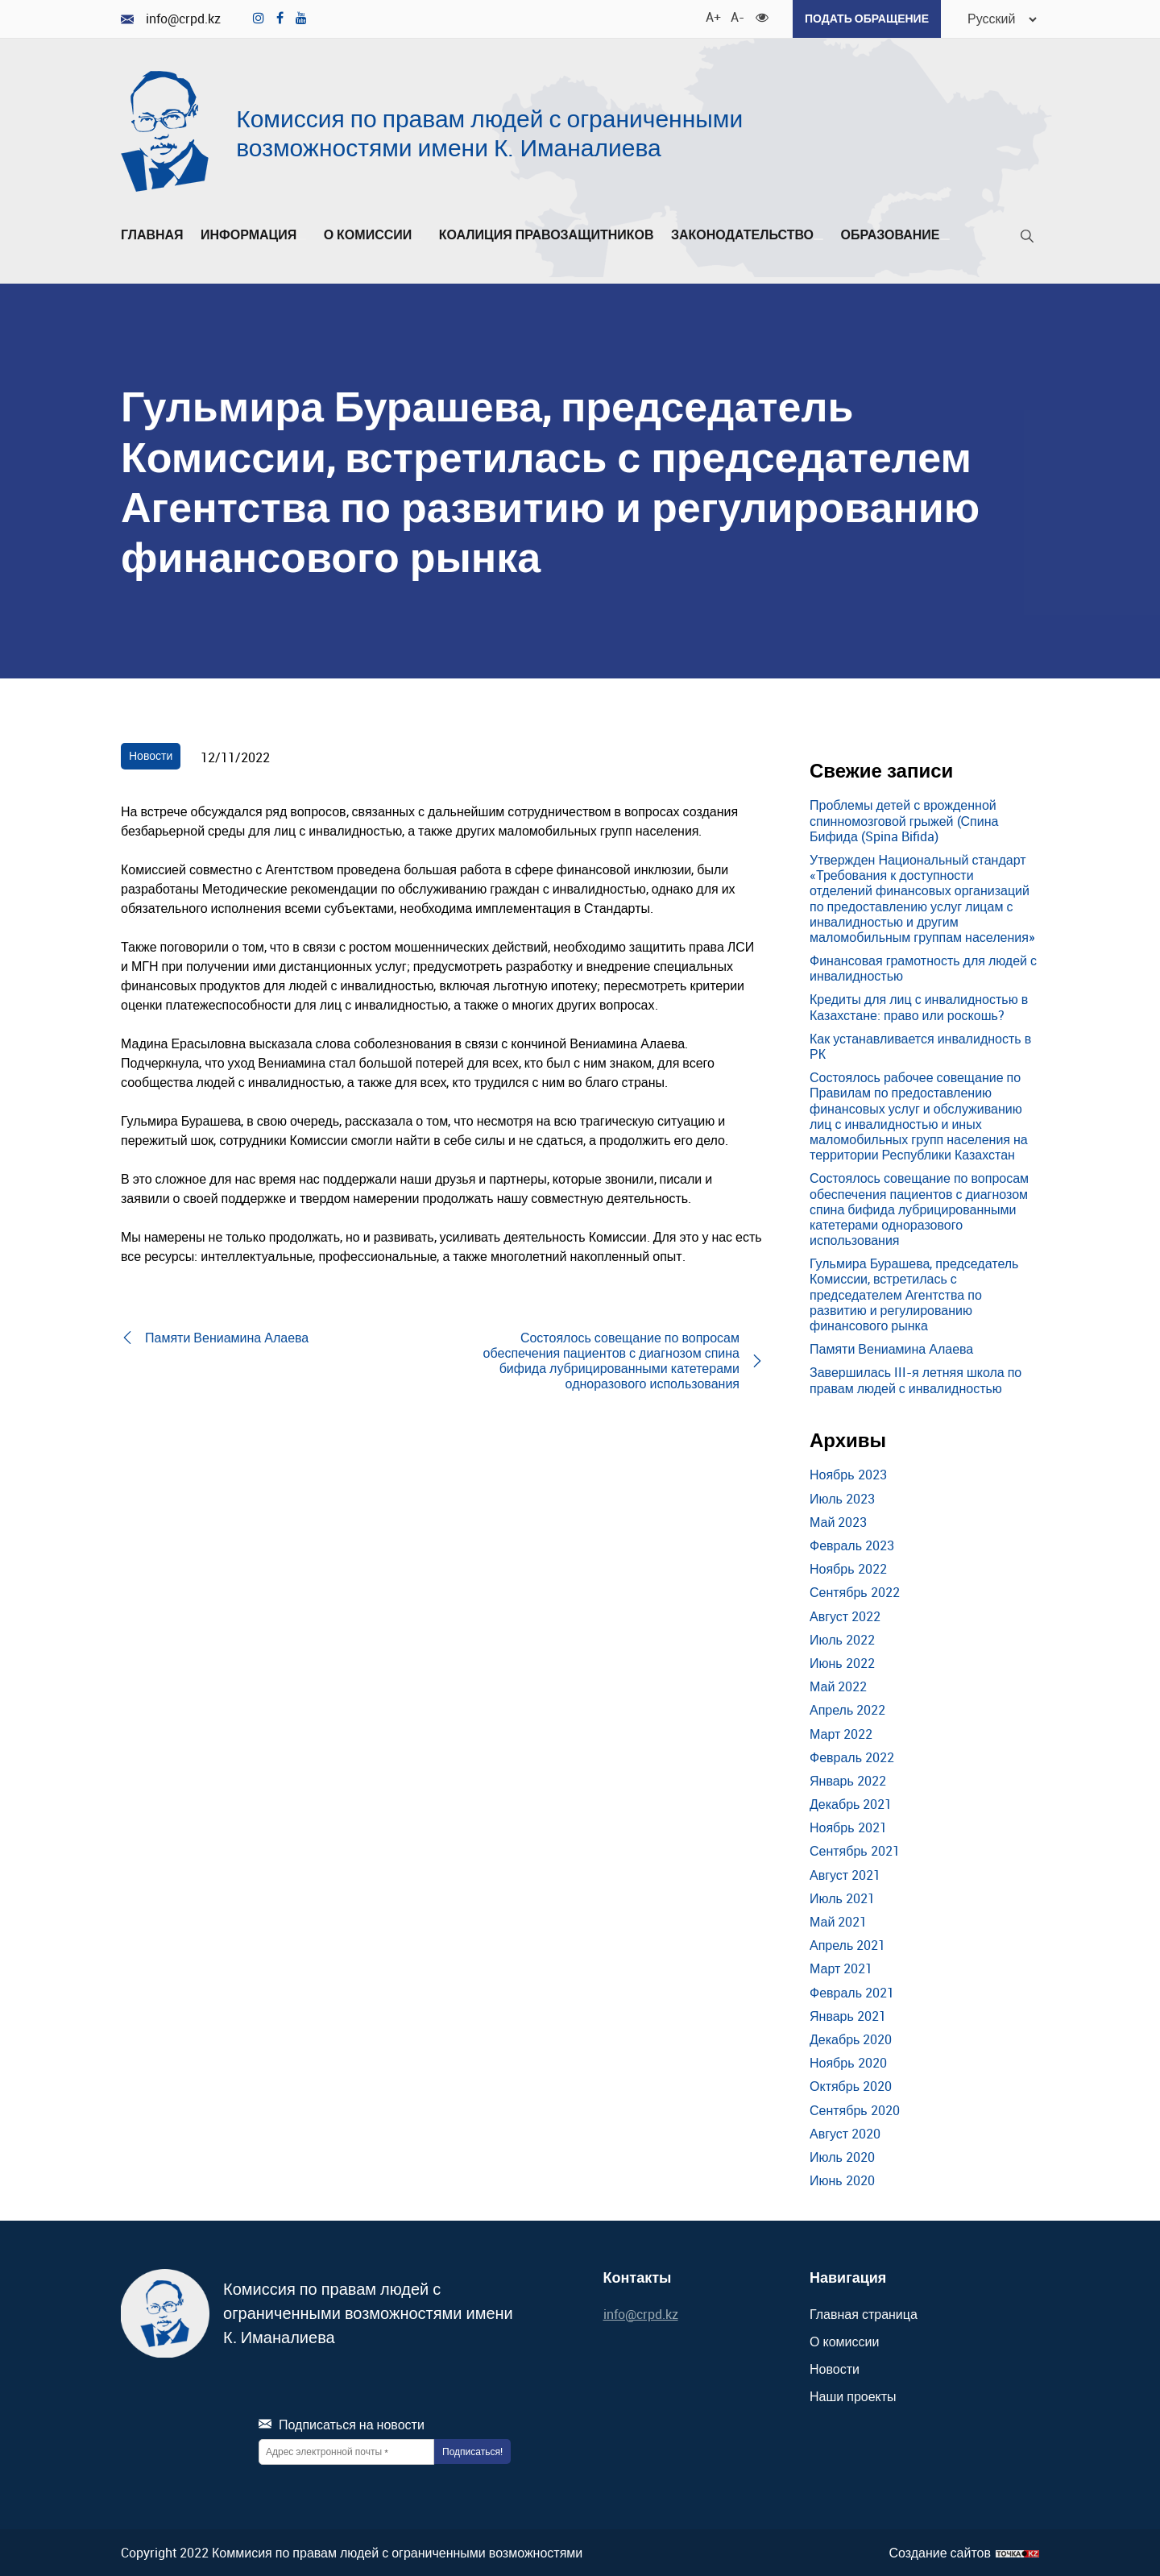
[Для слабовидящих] (761, 16)
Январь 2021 (848, 2015)
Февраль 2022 (852, 1756)
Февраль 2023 (852, 1545)
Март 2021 (841, 1968)
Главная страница (864, 2314)
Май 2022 (838, 1686)
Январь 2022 (848, 1781)
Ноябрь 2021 (848, 1827)
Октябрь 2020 (851, 2086)
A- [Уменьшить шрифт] (736, 16)
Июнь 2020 (842, 2180)
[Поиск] (1027, 239)
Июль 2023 (842, 1498)
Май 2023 (838, 1522)
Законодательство (747, 235)
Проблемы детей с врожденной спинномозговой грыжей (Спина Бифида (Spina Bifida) (904, 820)
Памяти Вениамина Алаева (891, 1349)
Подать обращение (866, 18)
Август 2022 (845, 1615)
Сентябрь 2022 (855, 1592)
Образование (894, 235)
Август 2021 (845, 1874)
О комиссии (373, 235)
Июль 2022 (842, 1639)
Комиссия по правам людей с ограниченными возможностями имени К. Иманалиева (489, 133)
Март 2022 (841, 1733)
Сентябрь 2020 (855, 2109)
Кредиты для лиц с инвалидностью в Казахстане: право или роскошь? (919, 1006)
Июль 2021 (842, 1898)
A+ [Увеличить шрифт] (711, 16)
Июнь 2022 (842, 1663)
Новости (150, 754)
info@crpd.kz (171, 19)
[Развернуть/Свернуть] (301, 239)
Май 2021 (838, 1922)
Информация (253, 235)
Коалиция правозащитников (546, 235)
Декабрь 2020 (851, 2039)
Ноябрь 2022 (848, 1569)
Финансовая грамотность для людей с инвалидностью (923, 968)
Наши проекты (853, 2396)
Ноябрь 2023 (848, 1474)
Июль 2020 (842, 2157)
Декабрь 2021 (851, 1804)
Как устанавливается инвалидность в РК (920, 1045)
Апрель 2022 (847, 1710)
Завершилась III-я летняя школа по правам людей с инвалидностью (915, 1379)
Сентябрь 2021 (855, 1851)
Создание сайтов (940, 2552)
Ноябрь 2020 (848, 2063)
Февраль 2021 (852, 1992)
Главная (152, 235)
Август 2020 (845, 2133)
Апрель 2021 (847, 1945)
